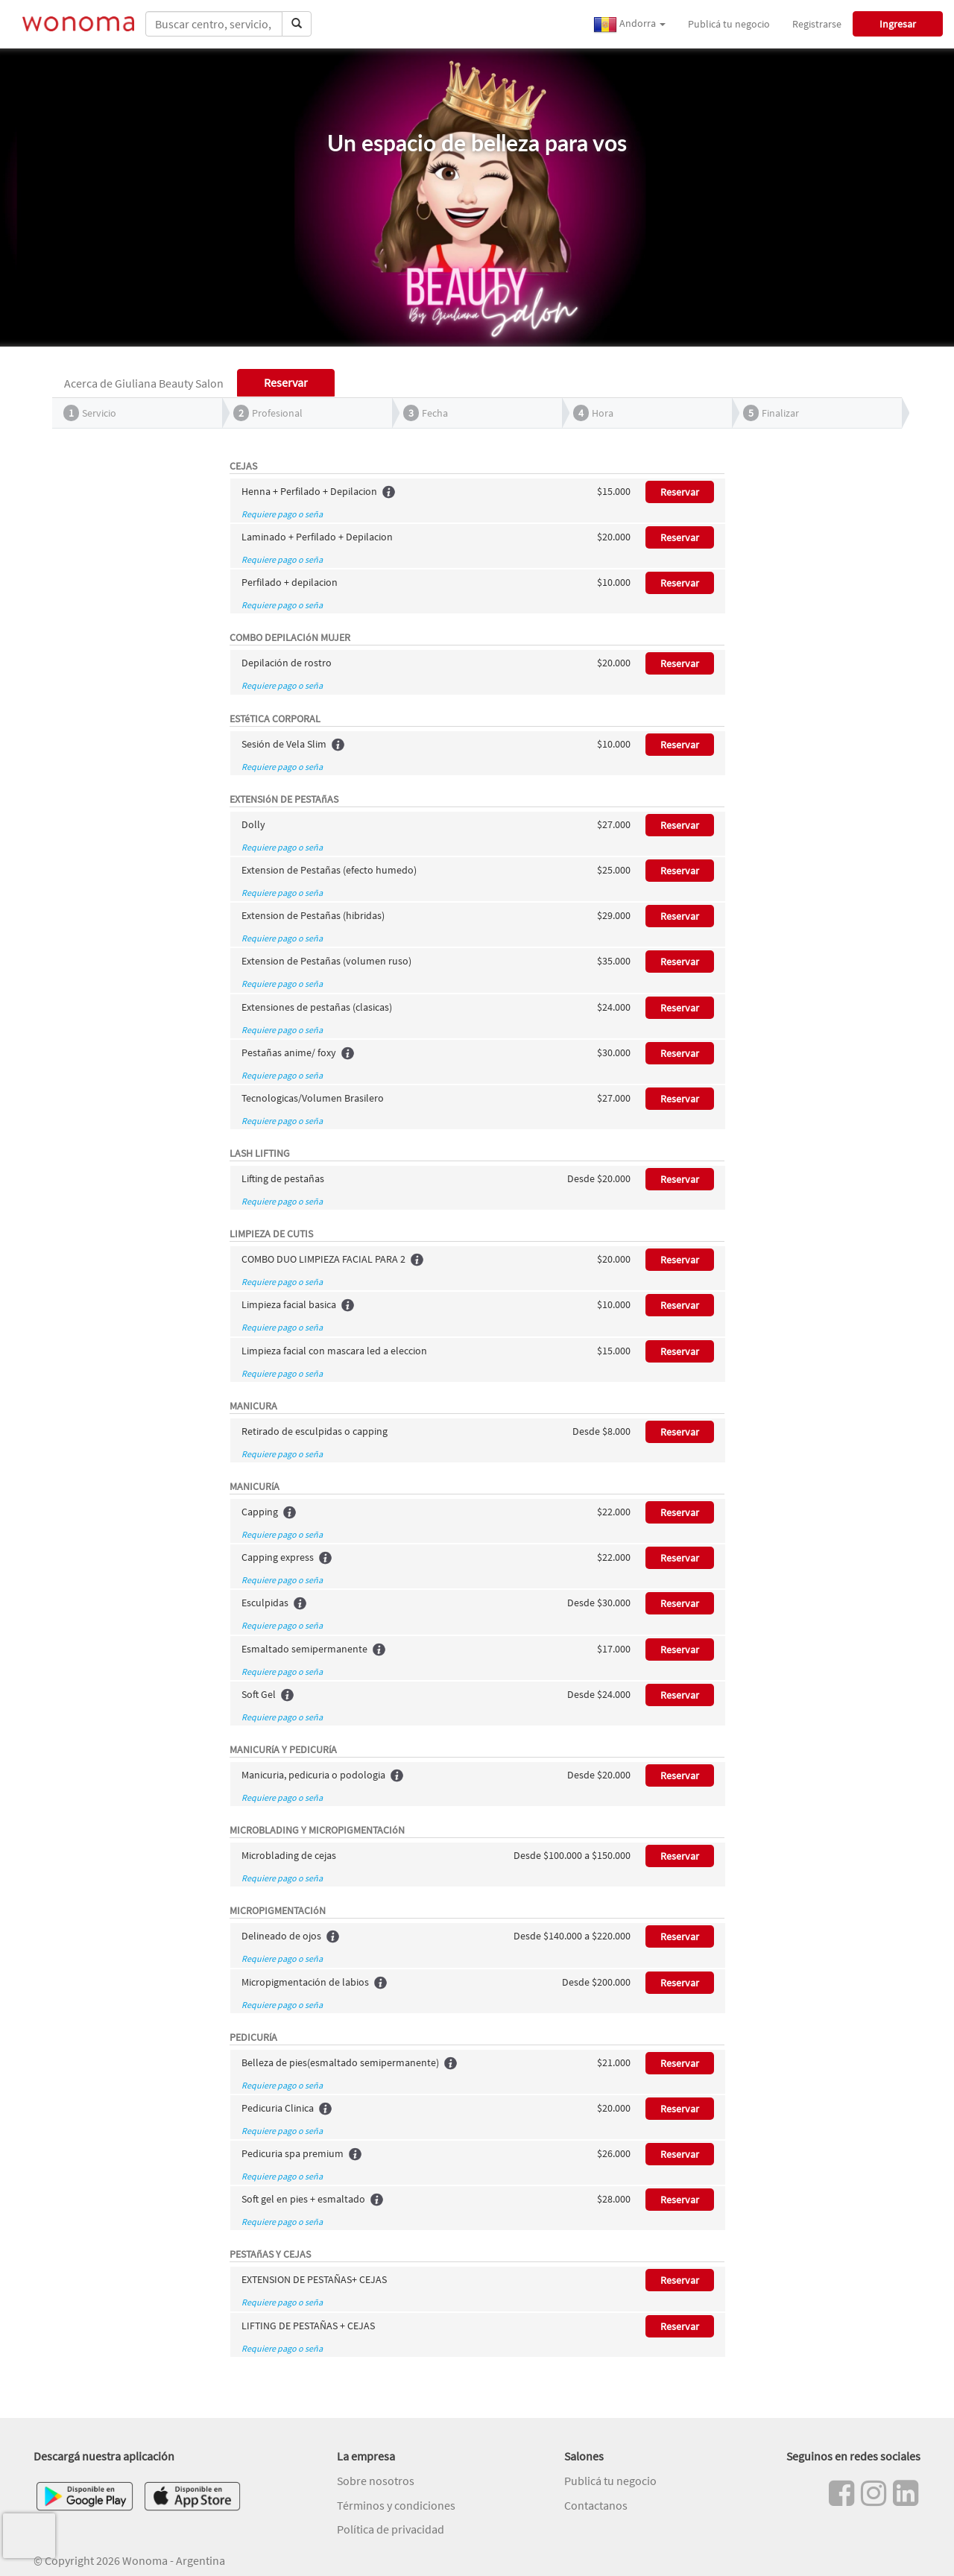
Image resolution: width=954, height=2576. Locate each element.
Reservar (679, 492)
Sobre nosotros (375, 2480)
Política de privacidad (390, 2529)
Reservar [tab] (286, 382)
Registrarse (816, 24)
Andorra (629, 25)
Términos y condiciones (396, 2505)
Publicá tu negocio (729, 24)
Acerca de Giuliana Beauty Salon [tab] (144, 383)
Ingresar (897, 24)
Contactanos (596, 2505)
